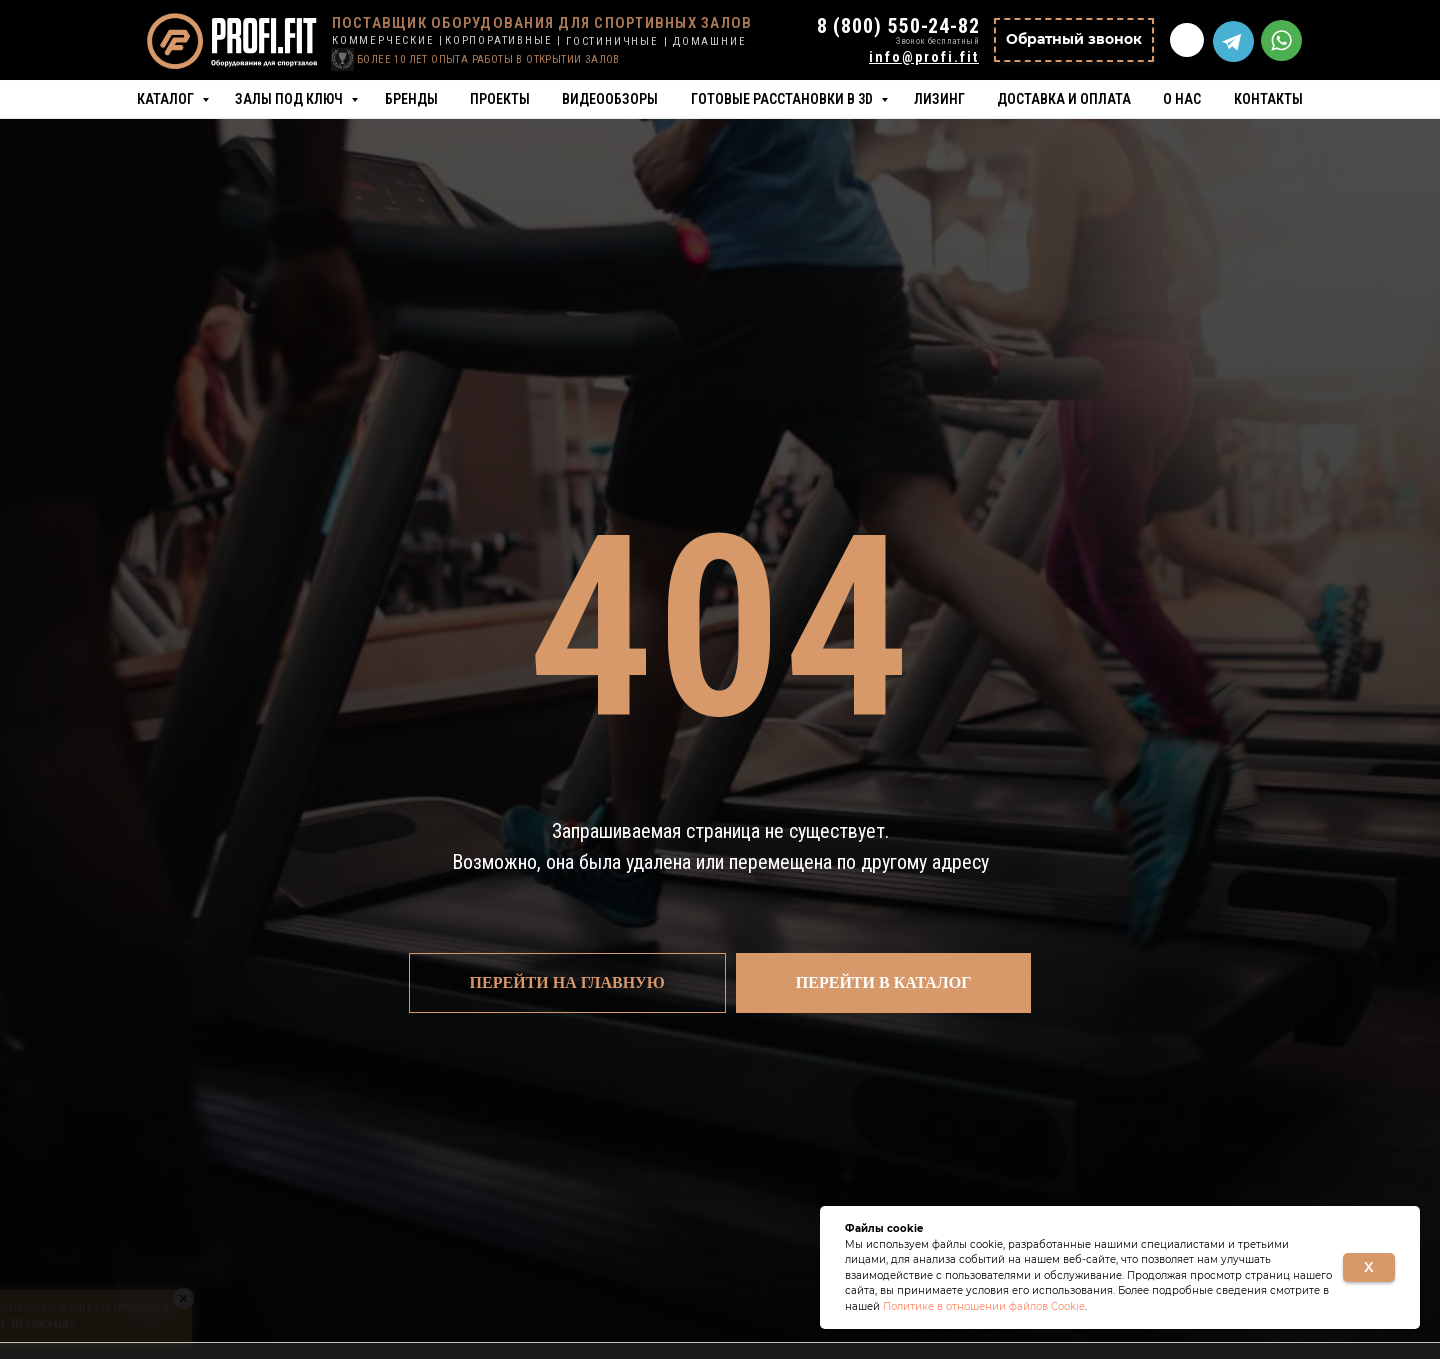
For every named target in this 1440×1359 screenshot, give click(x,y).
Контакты (1268, 99)
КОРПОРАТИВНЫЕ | (503, 40)
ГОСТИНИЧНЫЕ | (617, 41)
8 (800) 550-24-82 (898, 26)
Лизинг (939, 99)
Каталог (167, 99)
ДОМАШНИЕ (709, 41)
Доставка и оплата (1064, 99)
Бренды (411, 99)
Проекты (500, 99)
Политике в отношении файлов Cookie (984, 1306)
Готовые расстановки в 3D (783, 99)
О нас (1182, 99)
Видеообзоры (610, 99)
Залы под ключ (290, 99)
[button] (1074, 40)
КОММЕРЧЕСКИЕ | (388, 40)
